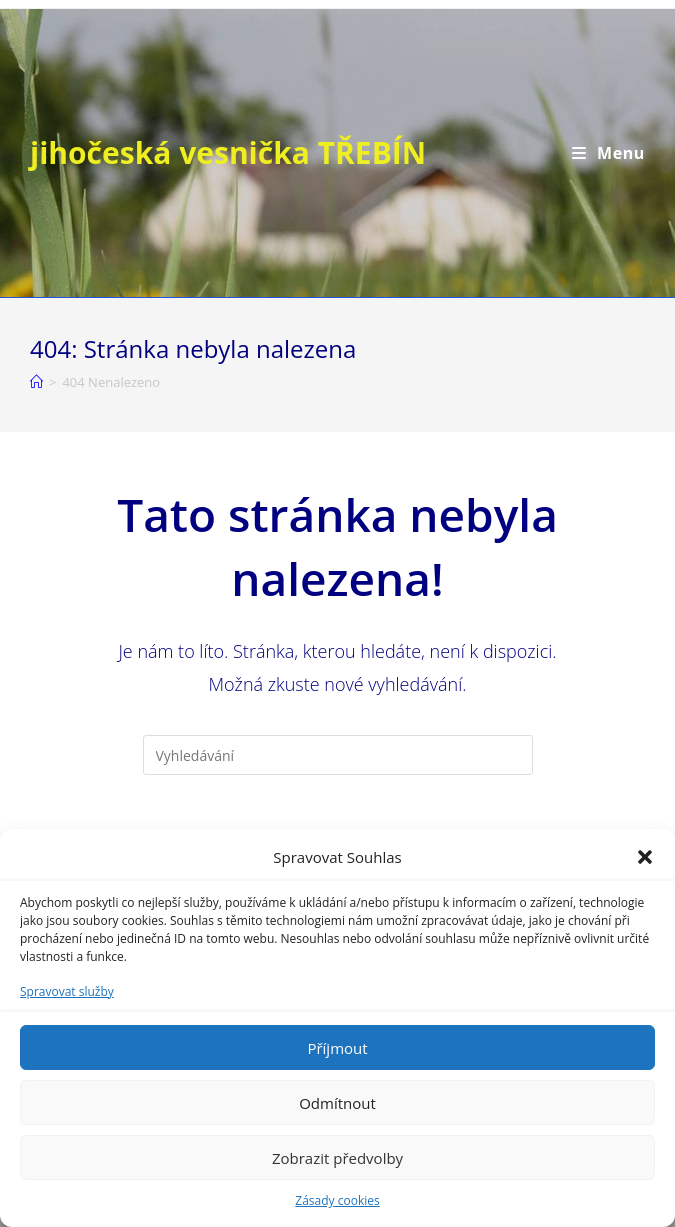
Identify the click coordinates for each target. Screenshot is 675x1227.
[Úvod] (36, 382)
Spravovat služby (67, 991)
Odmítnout (337, 1103)
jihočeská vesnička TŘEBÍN (228, 152)
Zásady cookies (337, 1200)
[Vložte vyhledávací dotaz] (338, 755)
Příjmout (337, 1048)
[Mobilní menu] (608, 153)
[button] (645, 857)
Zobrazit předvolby (337, 1158)
